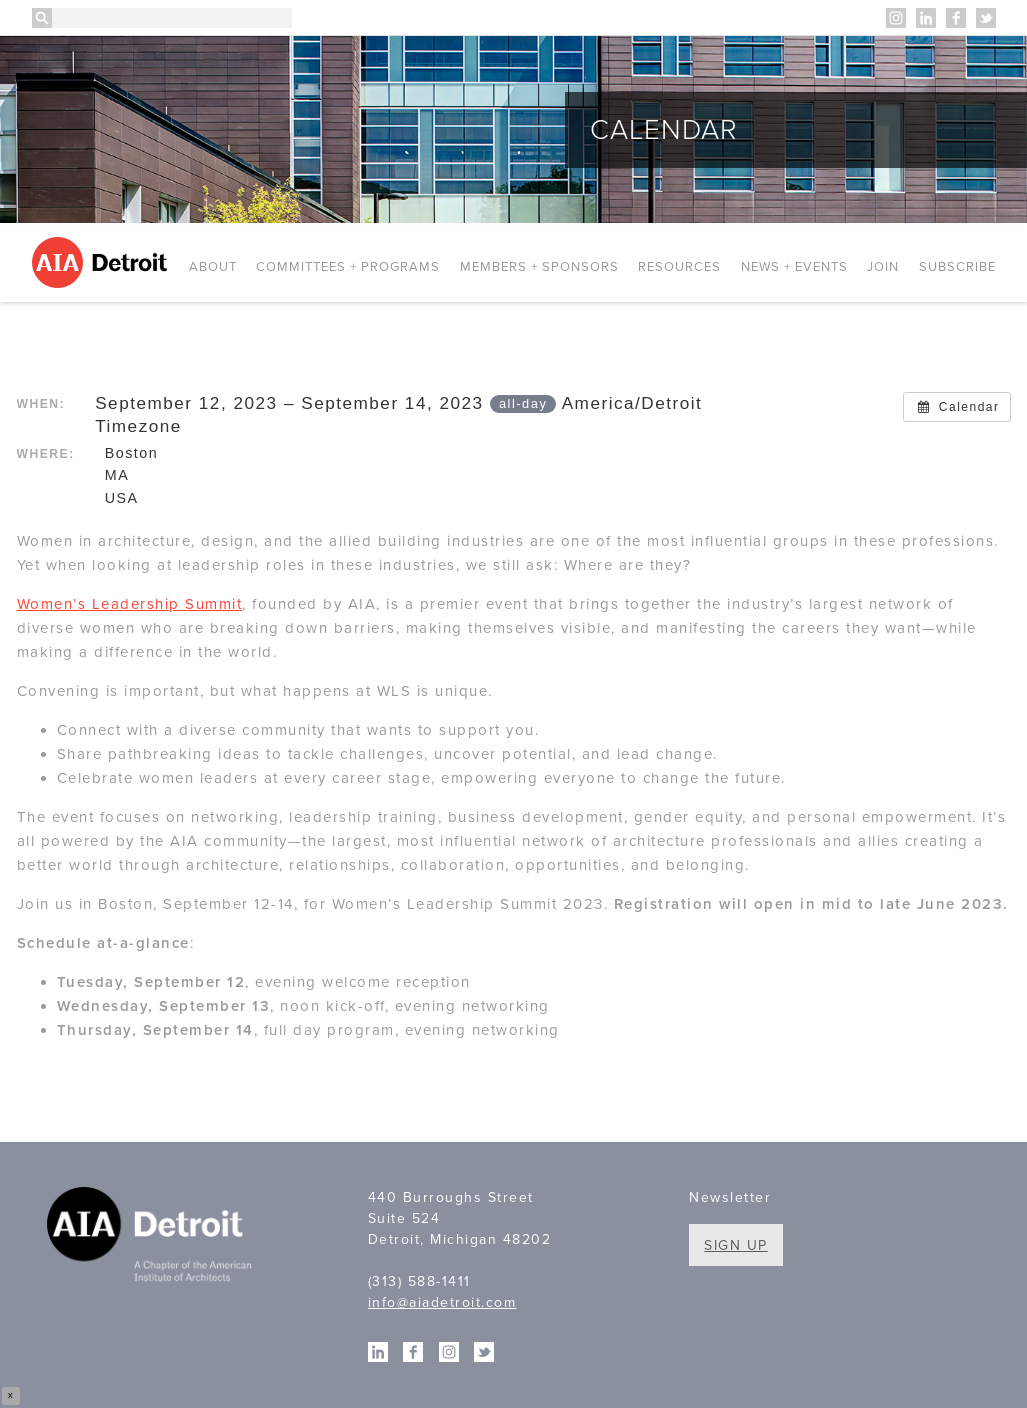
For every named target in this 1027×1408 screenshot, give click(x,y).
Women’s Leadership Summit (130, 604)
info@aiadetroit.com (442, 1302)
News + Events (794, 267)
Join (883, 267)
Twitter (986, 18)
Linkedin (926, 18)
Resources (679, 267)
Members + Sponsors (539, 267)
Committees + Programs (348, 267)
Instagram (896, 18)
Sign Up (736, 1245)
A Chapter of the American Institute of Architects (152, 1238)
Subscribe (957, 267)
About (213, 267)
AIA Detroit (102, 262)
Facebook (956, 18)
